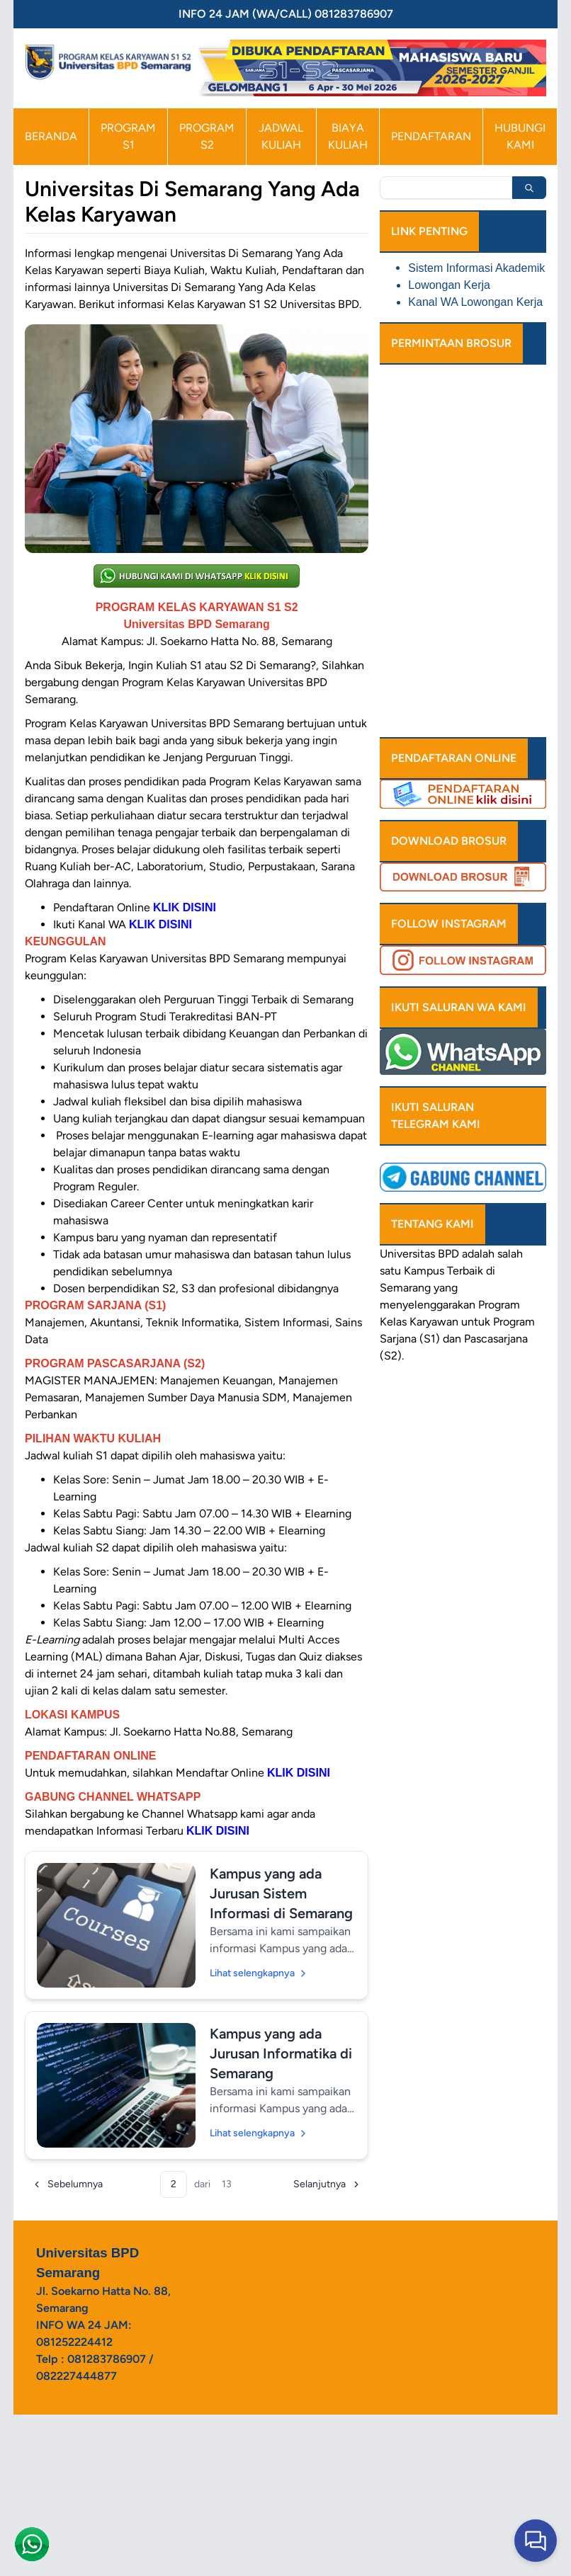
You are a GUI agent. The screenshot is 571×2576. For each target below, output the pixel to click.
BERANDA (51, 136)
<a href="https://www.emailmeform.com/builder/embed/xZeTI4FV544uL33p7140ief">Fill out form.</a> (463, 545)
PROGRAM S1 (128, 136)
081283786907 (106, 2359)
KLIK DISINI (298, 1773)
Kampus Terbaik (443, 1270)
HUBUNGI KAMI (519, 136)
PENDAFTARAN (431, 136)
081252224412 (74, 2342)
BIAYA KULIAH (348, 136)
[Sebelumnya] (67, 2184)
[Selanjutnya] (327, 2184)
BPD (448, 1253)
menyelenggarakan (427, 1304)
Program (499, 1304)
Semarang (405, 1287)
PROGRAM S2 (206, 136)
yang (446, 1287)
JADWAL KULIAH (281, 136)
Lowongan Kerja (449, 285)
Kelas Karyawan (419, 1321)
